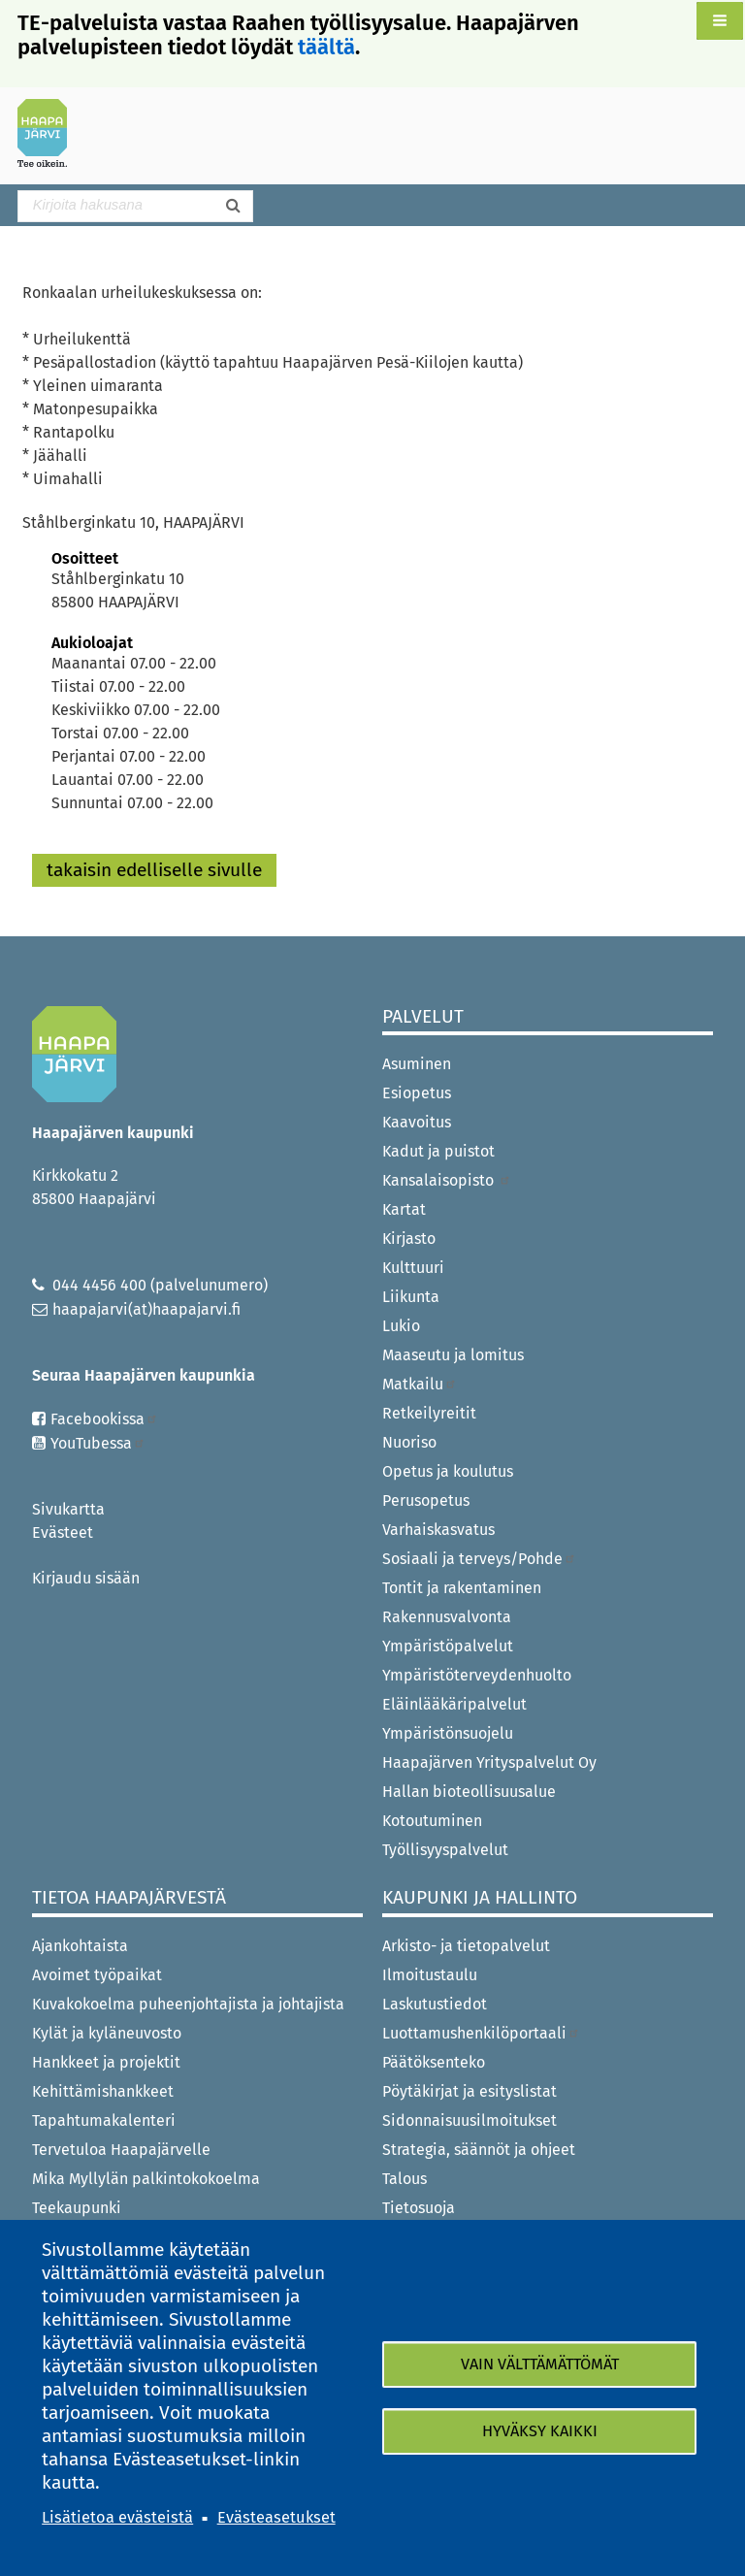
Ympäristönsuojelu (447, 1733)
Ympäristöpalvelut (447, 1646)
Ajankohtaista (80, 1946)
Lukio (401, 1326)
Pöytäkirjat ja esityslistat (469, 2091)
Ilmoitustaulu (429, 1975)
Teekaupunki (76, 2208)
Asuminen (416, 1064)
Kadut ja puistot (438, 1151)
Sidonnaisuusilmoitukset (469, 2120)
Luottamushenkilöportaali (481, 2033)
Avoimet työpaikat (97, 1975)
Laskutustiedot (434, 2004)
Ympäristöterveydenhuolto (476, 1675)
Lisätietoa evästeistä (117, 2517)
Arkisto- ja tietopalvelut (466, 1946)
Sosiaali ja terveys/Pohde (479, 1558)
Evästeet (62, 1532)
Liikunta (410, 1297)
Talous (404, 2178)
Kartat (404, 1209)
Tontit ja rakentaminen (461, 1588)
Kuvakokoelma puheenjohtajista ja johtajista (188, 2004)
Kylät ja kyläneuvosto (106, 2033)
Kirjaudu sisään (86, 1578)
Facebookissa (104, 1419)
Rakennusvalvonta (446, 1617)
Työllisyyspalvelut (445, 1850)
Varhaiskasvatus (438, 1529)
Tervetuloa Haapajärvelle (121, 2149)
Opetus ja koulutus (447, 1471)
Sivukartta (68, 1509)
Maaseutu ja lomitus (453, 1355)
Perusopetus (426, 1500)
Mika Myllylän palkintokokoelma (146, 2178)
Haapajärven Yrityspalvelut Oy (489, 1762)
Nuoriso (409, 1442)
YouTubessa (98, 1443)
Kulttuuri (413, 1267)
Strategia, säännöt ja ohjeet (478, 2149)
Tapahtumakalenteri (104, 2120)
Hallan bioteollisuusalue (469, 1791)
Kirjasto (409, 1238)
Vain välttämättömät (540, 2364)
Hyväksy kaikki (540, 2431)
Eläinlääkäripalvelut (454, 1704)
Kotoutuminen (432, 1820)
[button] (719, 21)
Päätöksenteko (433, 2062)
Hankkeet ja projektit (106, 2062)
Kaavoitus (416, 1122)
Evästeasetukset (276, 2517)
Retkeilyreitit (429, 1413)
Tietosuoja (418, 2208)
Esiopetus (416, 1093)
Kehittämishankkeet (103, 2091)
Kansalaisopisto (446, 1180)
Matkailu (419, 1384)
